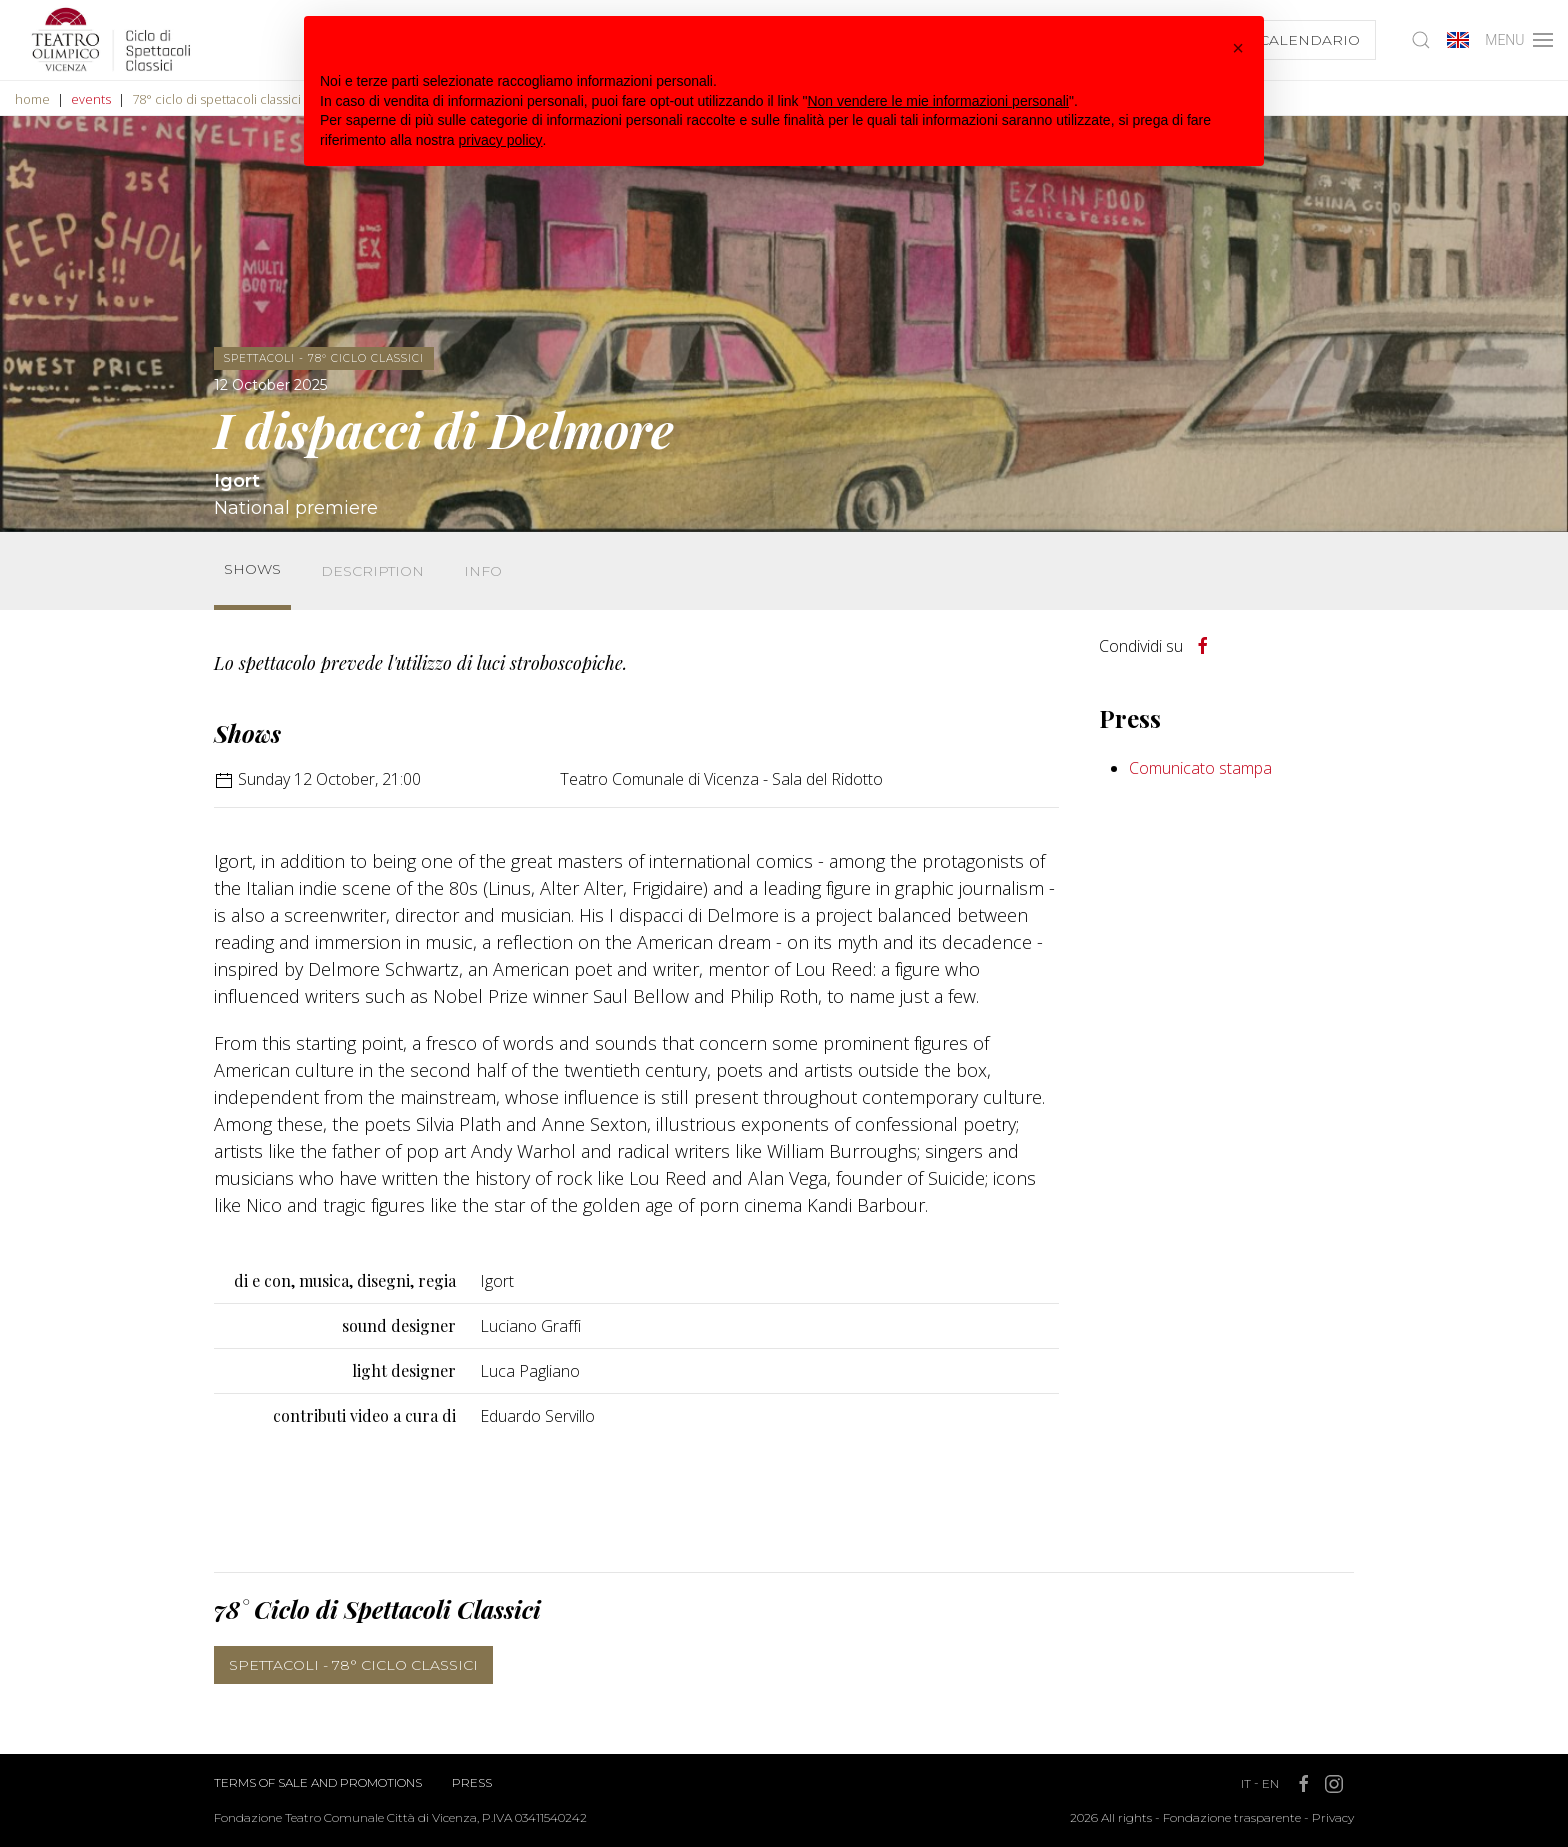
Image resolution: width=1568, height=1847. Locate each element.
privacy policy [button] (501, 140)
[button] (1238, 48)
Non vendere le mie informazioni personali (937, 101)
